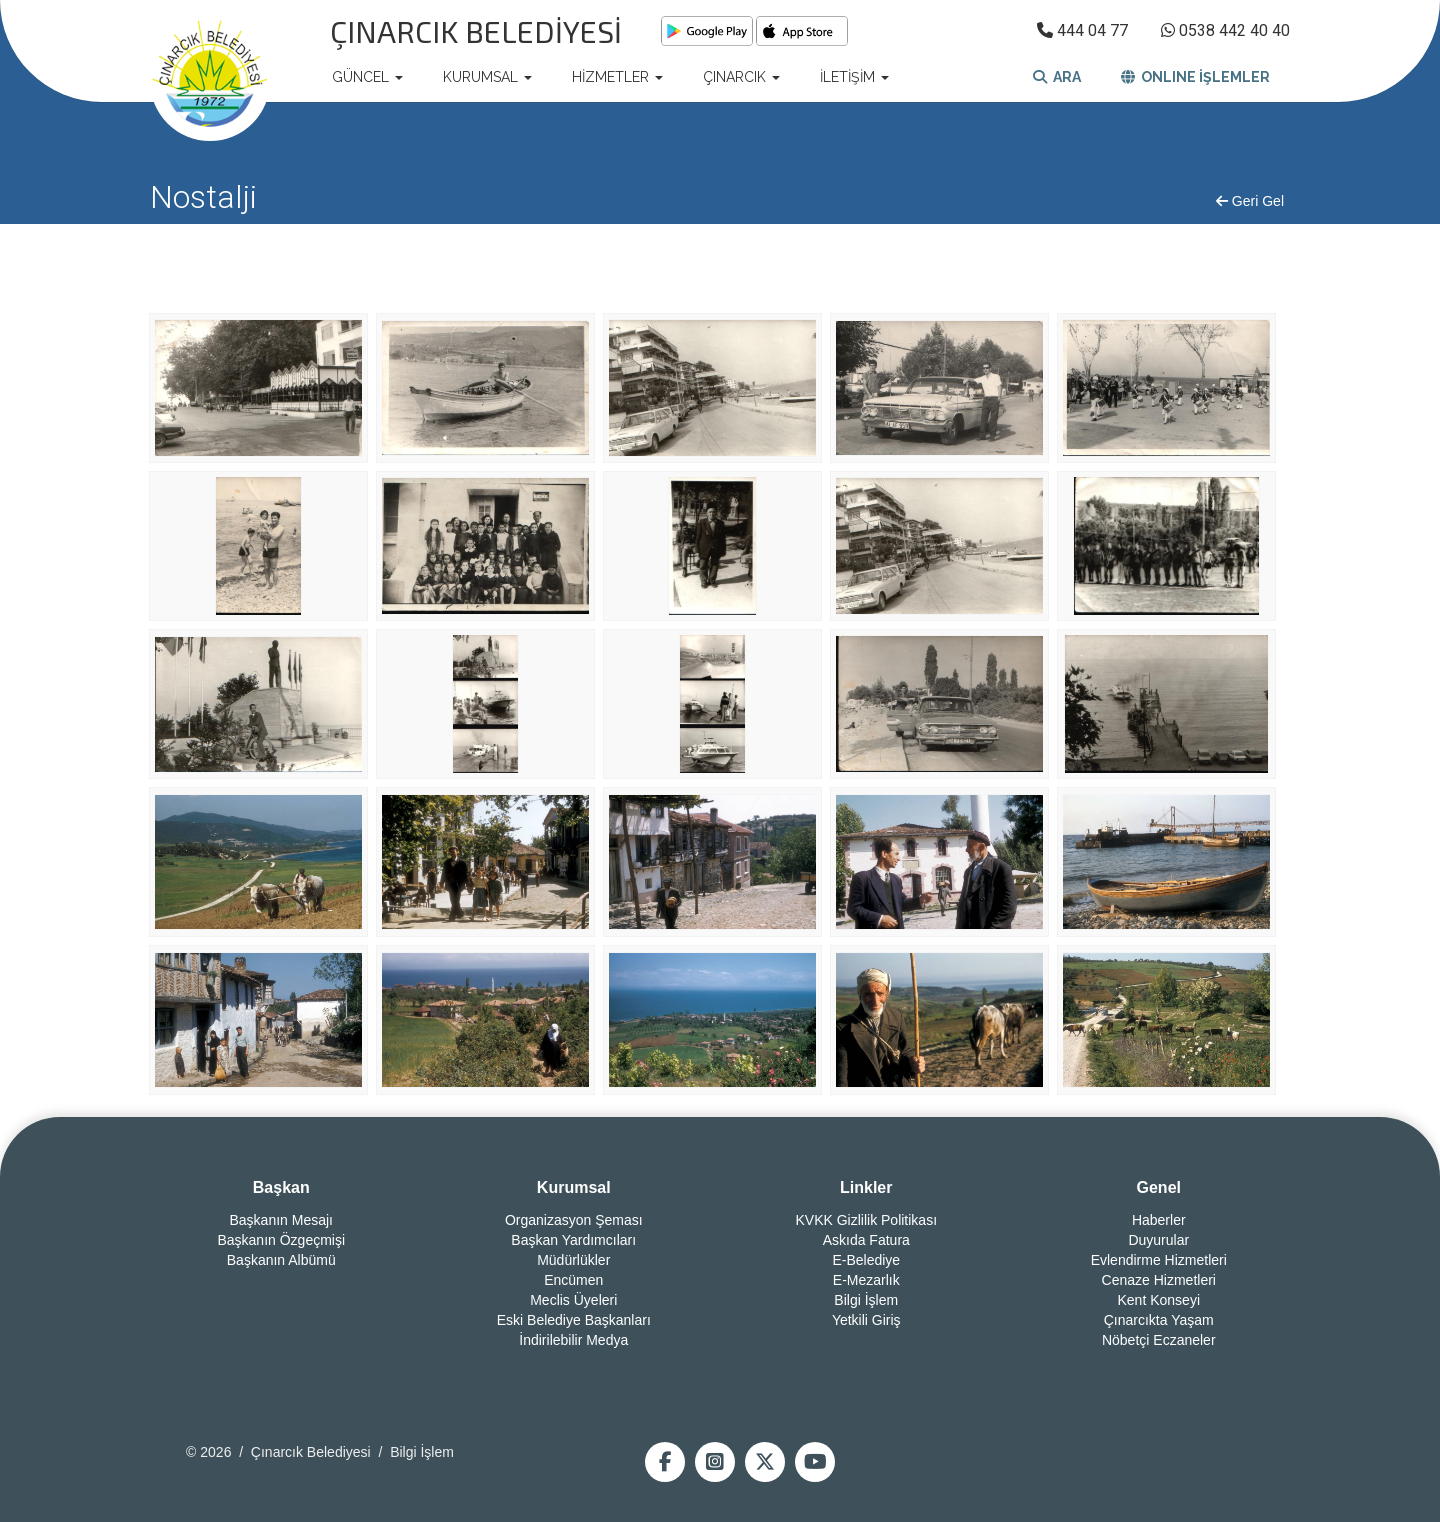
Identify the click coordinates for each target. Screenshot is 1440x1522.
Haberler (1159, 1220)
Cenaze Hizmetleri (1159, 1280)
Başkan (281, 1187)
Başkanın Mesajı (282, 1220)
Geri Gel (1250, 201)
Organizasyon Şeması (574, 1220)
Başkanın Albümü (281, 1260)
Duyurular (1158, 1240)
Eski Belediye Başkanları (574, 1320)
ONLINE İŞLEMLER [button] (1195, 77)
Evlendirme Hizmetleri (1159, 1260)
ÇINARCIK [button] (741, 77)
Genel (1159, 1187)
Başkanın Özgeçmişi (281, 1240)
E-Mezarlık (866, 1280)
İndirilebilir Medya (573, 1340)
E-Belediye (866, 1260)
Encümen (573, 1280)
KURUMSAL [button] (487, 77)
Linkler (866, 1187)
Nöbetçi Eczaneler (1159, 1340)
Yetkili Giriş (866, 1320)
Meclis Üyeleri (573, 1300)
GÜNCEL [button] (367, 77)
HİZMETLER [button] (617, 77)
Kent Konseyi (1159, 1300)
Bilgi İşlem (866, 1300)
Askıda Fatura (866, 1240)
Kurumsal (574, 1187)
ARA (1057, 77)
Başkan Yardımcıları (573, 1240)
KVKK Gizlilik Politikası (866, 1220)
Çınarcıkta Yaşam (1159, 1320)
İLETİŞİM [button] (854, 77)
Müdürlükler (573, 1260)
